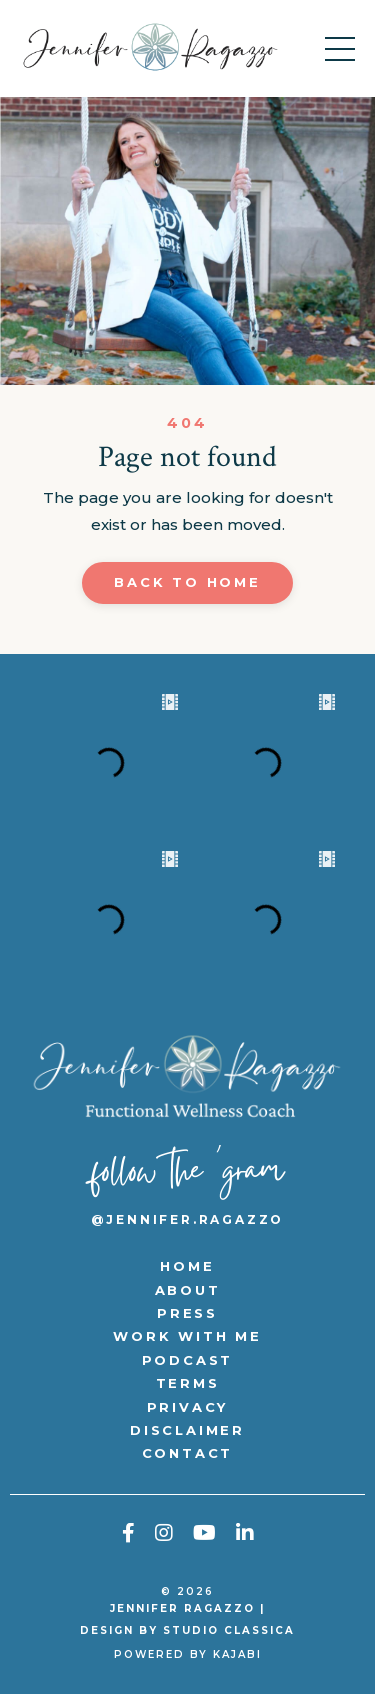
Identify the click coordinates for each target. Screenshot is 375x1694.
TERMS (188, 1383)
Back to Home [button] (187, 582)
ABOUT (188, 1290)
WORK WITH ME (187, 1336)
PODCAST (188, 1360)
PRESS (187, 1313)
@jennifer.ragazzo (188, 1219)
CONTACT (188, 1453)
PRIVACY (188, 1407)
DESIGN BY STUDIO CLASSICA (187, 1630)
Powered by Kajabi (188, 1654)
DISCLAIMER (187, 1430)
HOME (187, 1266)
